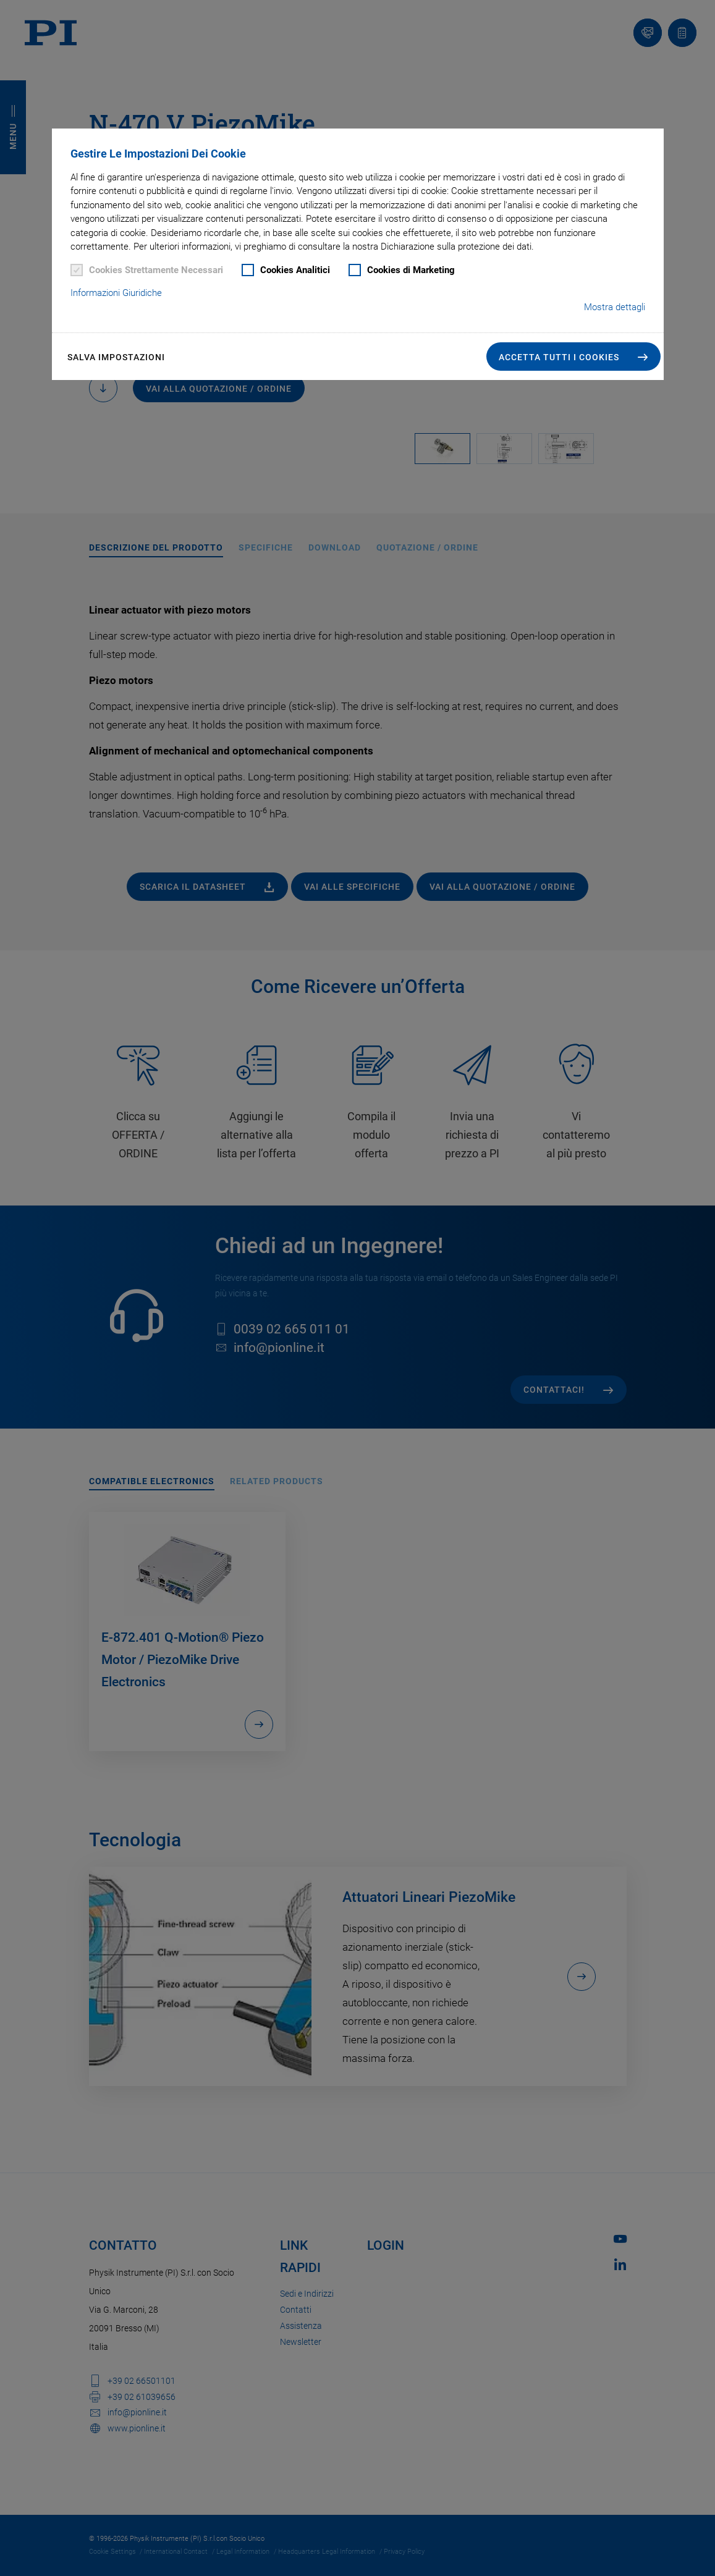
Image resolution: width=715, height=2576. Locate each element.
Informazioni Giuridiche (116, 292)
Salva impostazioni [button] (116, 357)
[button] (573, 356)
